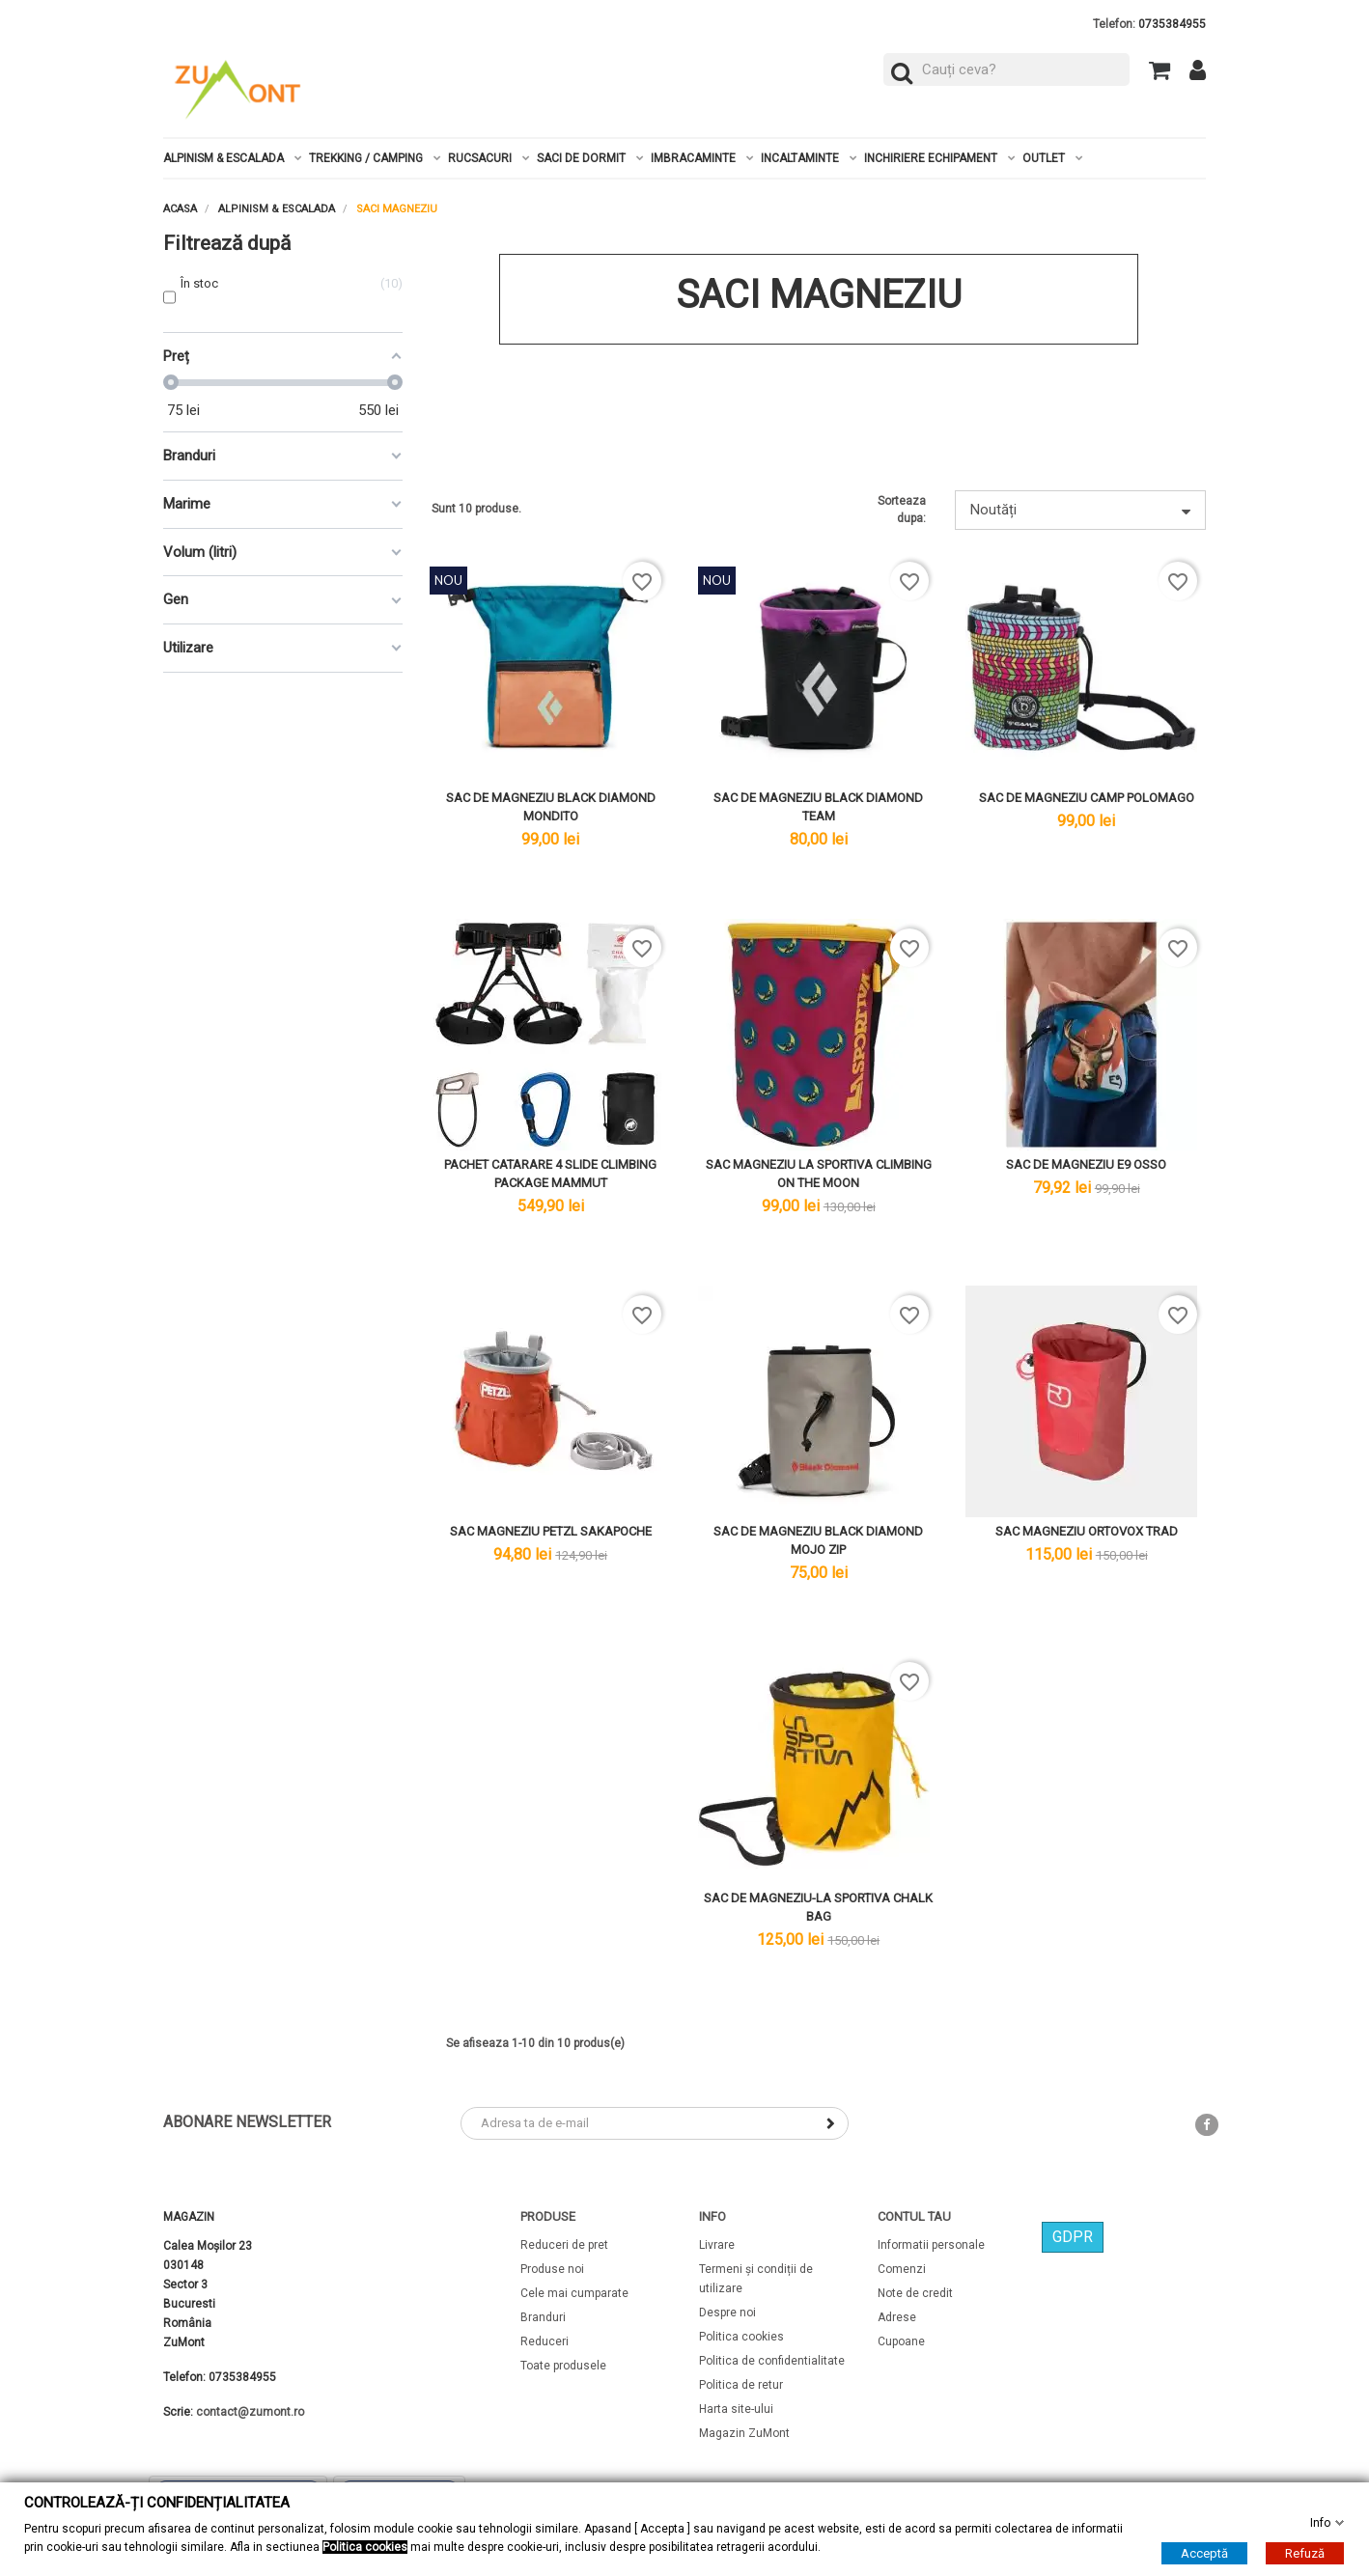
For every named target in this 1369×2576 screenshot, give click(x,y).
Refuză (1305, 2553)
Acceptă (1204, 2553)
